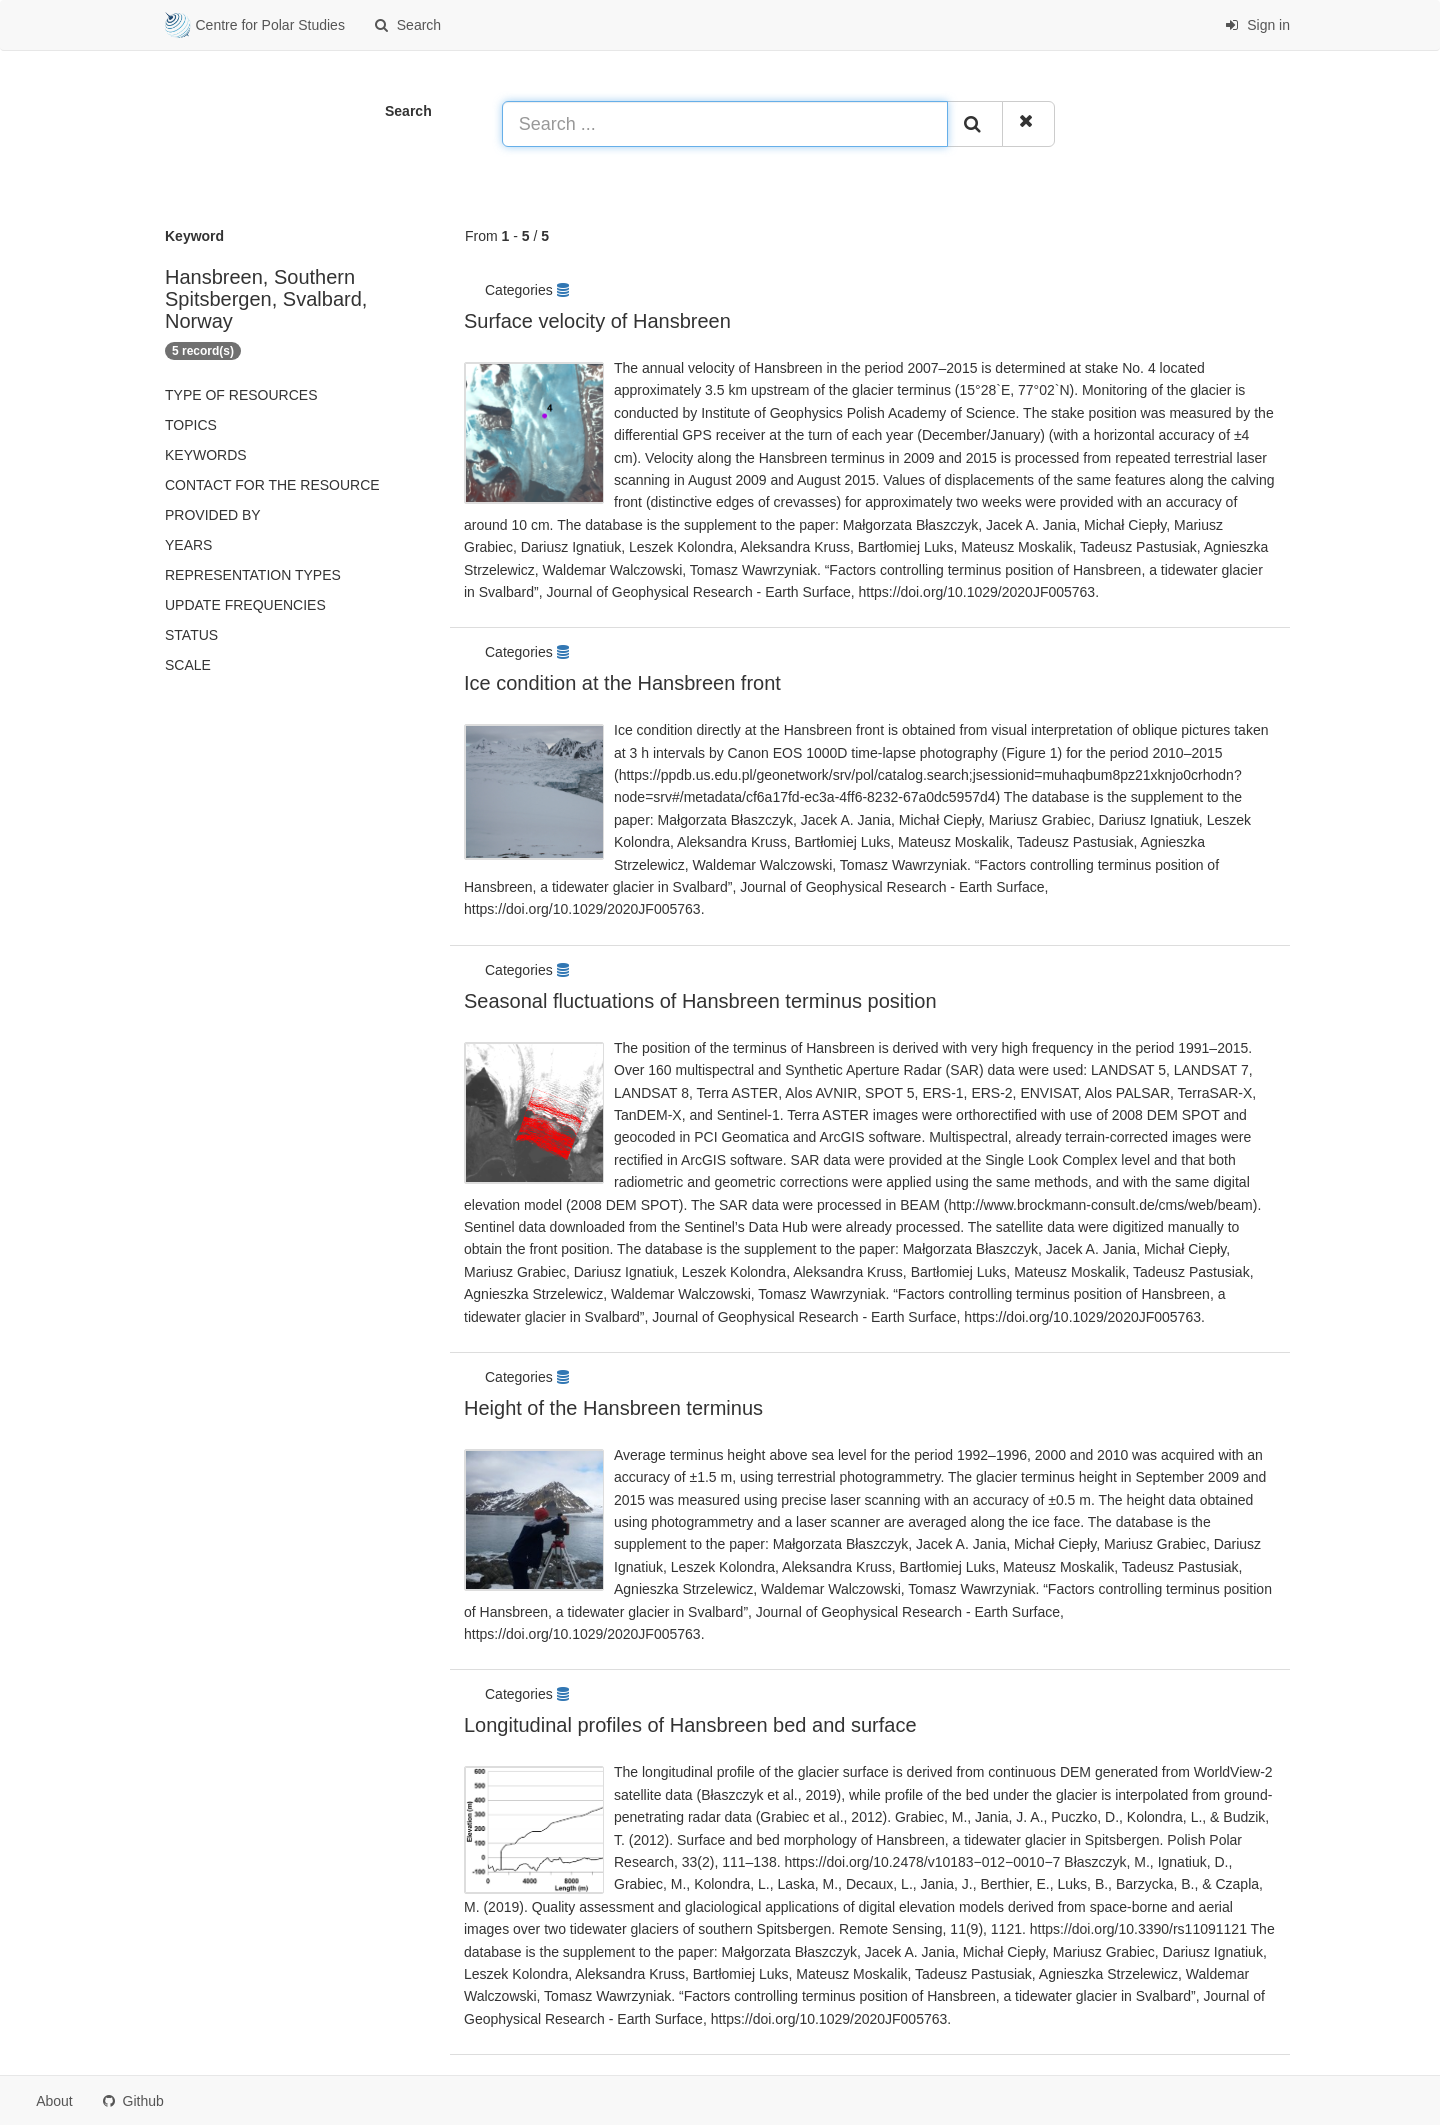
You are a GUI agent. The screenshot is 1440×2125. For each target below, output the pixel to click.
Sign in (1257, 25)
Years (188, 545)
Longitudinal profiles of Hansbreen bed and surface (690, 1725)
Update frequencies (245, 605)
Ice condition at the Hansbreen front (622, 683)
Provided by (213, 515)
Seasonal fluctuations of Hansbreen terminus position (700, 1001)
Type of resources (241, 395)
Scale (188, 665)
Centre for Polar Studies (255, 26)
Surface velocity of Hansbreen (597, 321)
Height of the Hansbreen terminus (613, 1408)
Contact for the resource (272, 485)
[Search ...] (725, 124)
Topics (191, 425)
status (191, 635)
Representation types (253, 575)
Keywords (206, 455)
